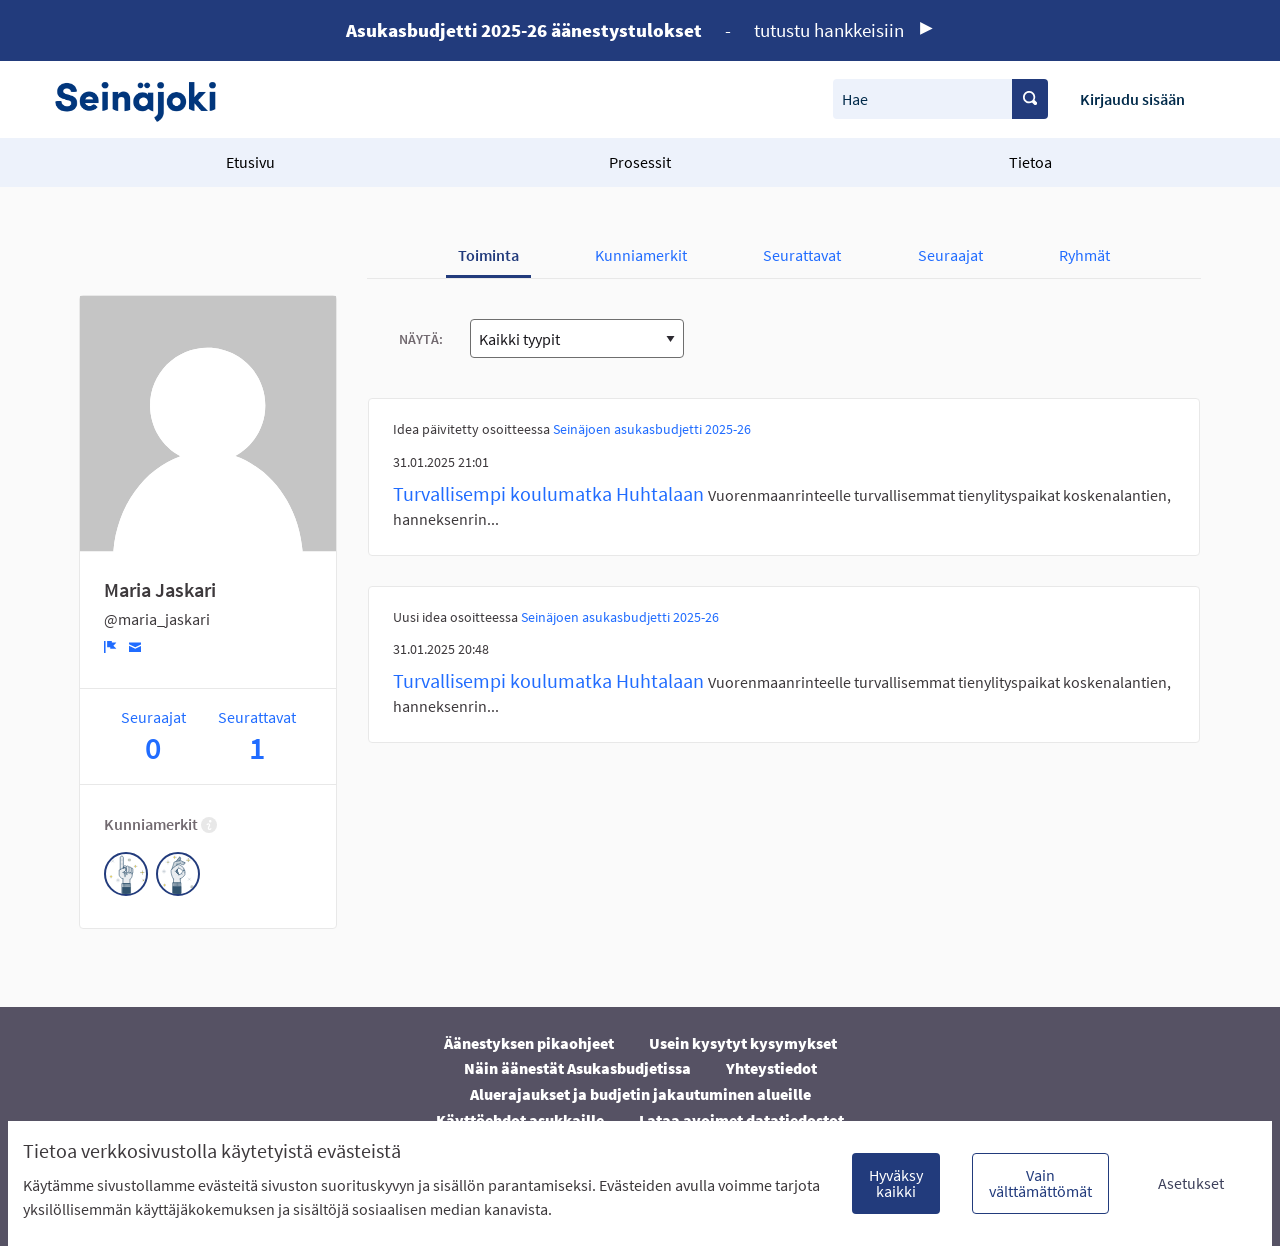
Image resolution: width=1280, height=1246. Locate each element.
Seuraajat (950, 255)
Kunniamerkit (641, 255)
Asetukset (1191, 1183)
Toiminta (488, 255)
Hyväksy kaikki (896, 1183)
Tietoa (1030, 162)
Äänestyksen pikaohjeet (529, 1043)
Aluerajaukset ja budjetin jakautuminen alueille (640, 1094)
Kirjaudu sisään (1132, 99)
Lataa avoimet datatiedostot (741, 1120)
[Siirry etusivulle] (145, 99)
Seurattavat (802, 255)
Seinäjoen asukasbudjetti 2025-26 (652, 429)
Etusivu (250, 162)
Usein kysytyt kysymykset (743, 1043)
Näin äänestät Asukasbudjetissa (577, 1068)
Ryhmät (1084, 255)
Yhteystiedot (771, 1068)
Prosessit (640, 162)
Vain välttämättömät (1040, 1183)
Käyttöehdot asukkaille (520, 1120)
